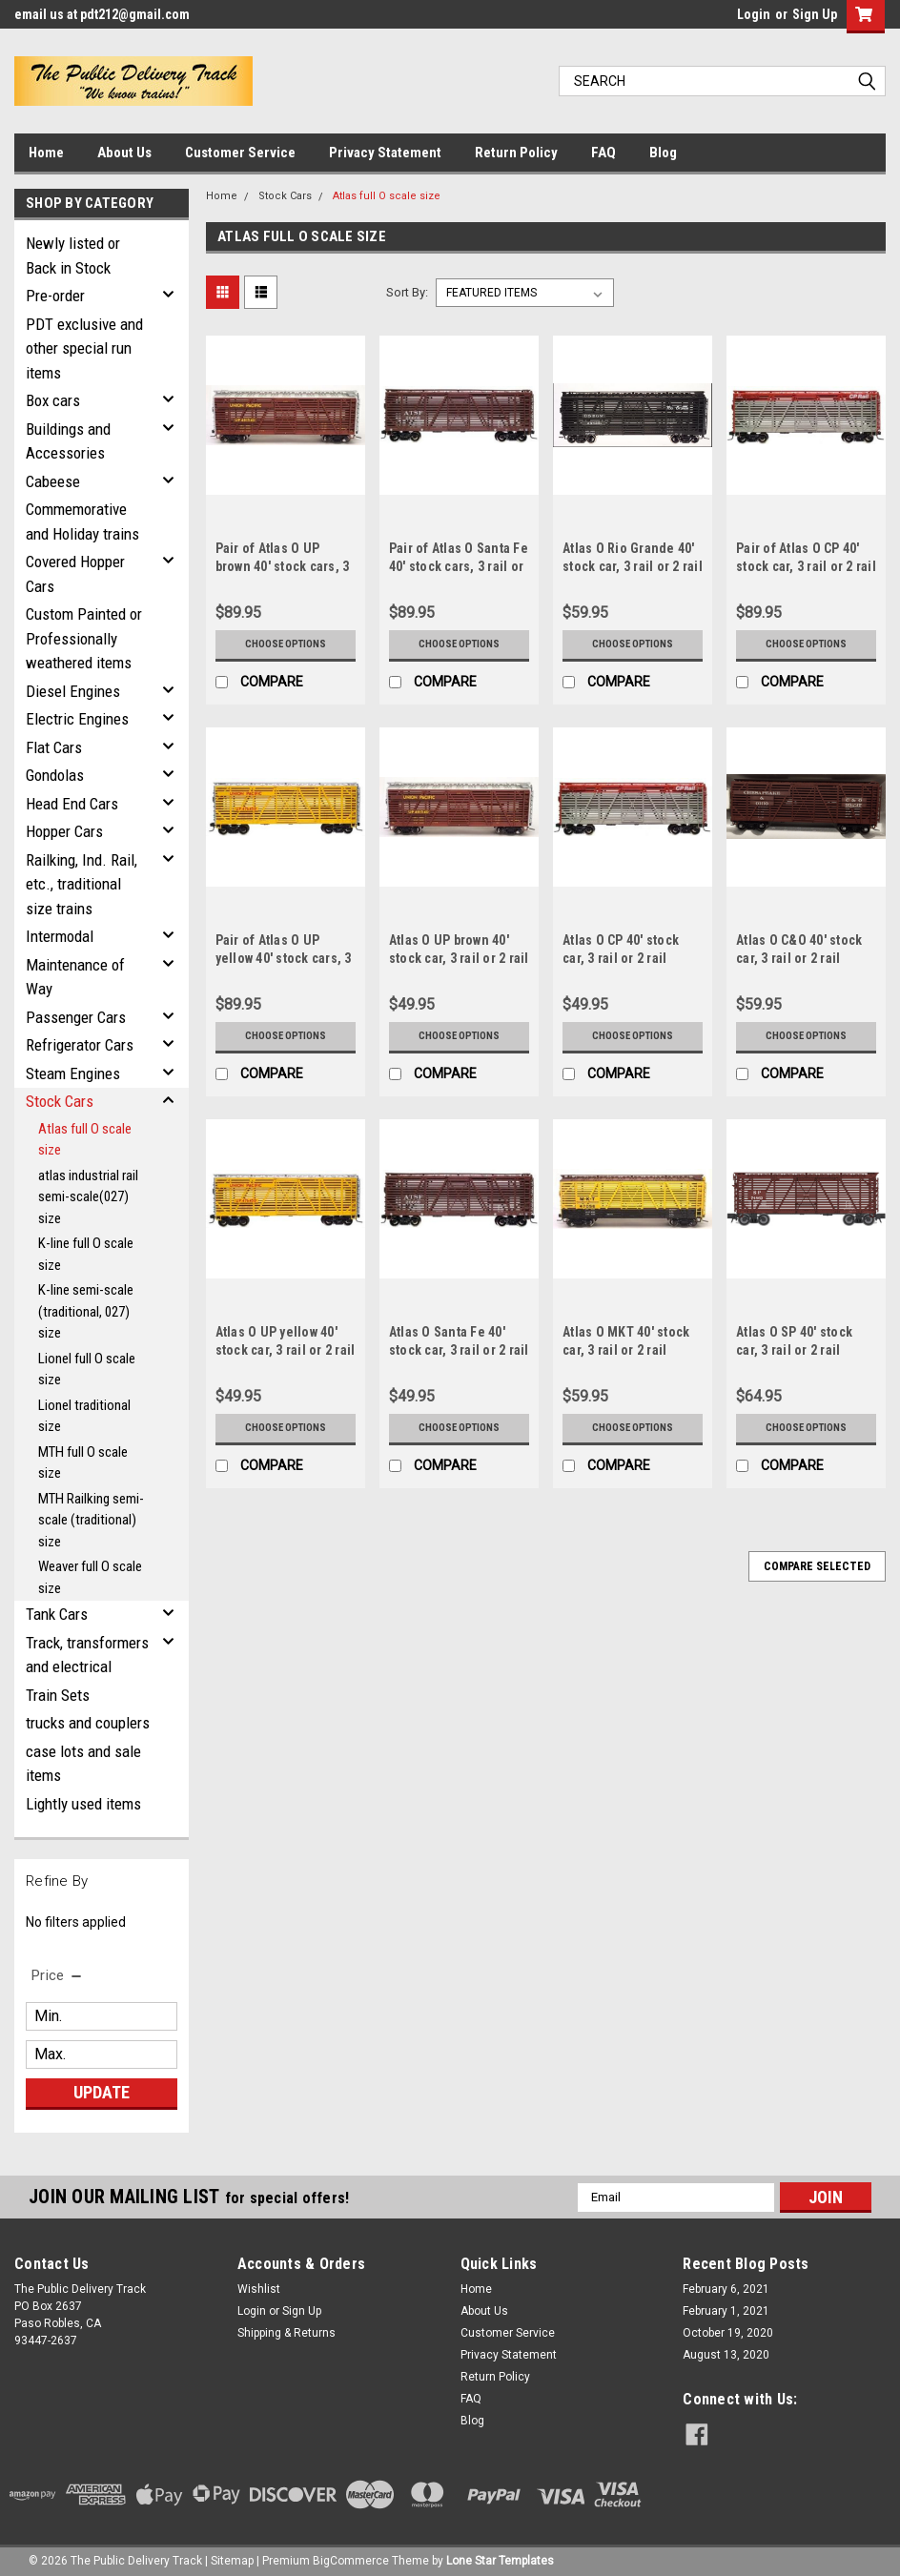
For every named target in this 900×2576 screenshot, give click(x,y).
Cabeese (53, 481)
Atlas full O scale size (85, 1139)
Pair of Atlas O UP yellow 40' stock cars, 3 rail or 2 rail (283, 958)
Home (46, 152)
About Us (124, 152)
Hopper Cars (64, 831)
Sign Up (814, 14)
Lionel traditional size (84, 1416)
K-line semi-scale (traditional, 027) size (85, 1311)
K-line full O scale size (85, 1254)
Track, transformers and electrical (87, 1655)
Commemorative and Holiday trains (82, 521)
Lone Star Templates (500, 2557)
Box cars (53, 400)
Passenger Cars (76, 1017)
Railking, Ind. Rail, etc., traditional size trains (81, 884)
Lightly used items (83, 1803)
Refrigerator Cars (79, 1044)
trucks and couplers (88, 1722)
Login (753, 14)
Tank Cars (57, 1614)
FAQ (603, 152)
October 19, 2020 (728, 2333)
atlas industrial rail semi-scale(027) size (88, 1197)
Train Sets (58, 1695)
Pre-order (55, 295)
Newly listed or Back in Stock (73, 255)
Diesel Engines (73, 691)
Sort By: (407, 292)
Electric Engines (77, 718)
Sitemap (232, 2557)
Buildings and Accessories (68, 441)
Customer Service (240, 152)
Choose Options (285, 644)
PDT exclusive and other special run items (84, 348)
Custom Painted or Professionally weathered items (84, 638)
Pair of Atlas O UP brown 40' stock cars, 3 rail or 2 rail (282, 566)
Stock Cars (59, 1101)
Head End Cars (72, 803)
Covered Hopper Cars (75, 574)
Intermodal (59, 936)
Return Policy (516, 152)
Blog (663, 152)
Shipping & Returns (286, 2333)
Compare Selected (817, 1566)
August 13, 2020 (726, 2354)
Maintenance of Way (75, 977)
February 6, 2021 (726, 2289)
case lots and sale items (83, 1764)
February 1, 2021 (726, 2311)
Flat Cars (54, 747)
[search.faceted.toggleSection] (58, 1975)
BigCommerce (351, 2557)
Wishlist (258, 2289)
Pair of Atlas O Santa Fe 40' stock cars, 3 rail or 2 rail (458, 566)
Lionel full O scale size (86, 1369)
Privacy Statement (385, 152)
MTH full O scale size (83, 1462)
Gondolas (55, 775)
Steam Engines (73, 1073)
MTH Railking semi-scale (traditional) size (91, 1520)
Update (101, 2092)
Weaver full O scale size (90, 1577)
